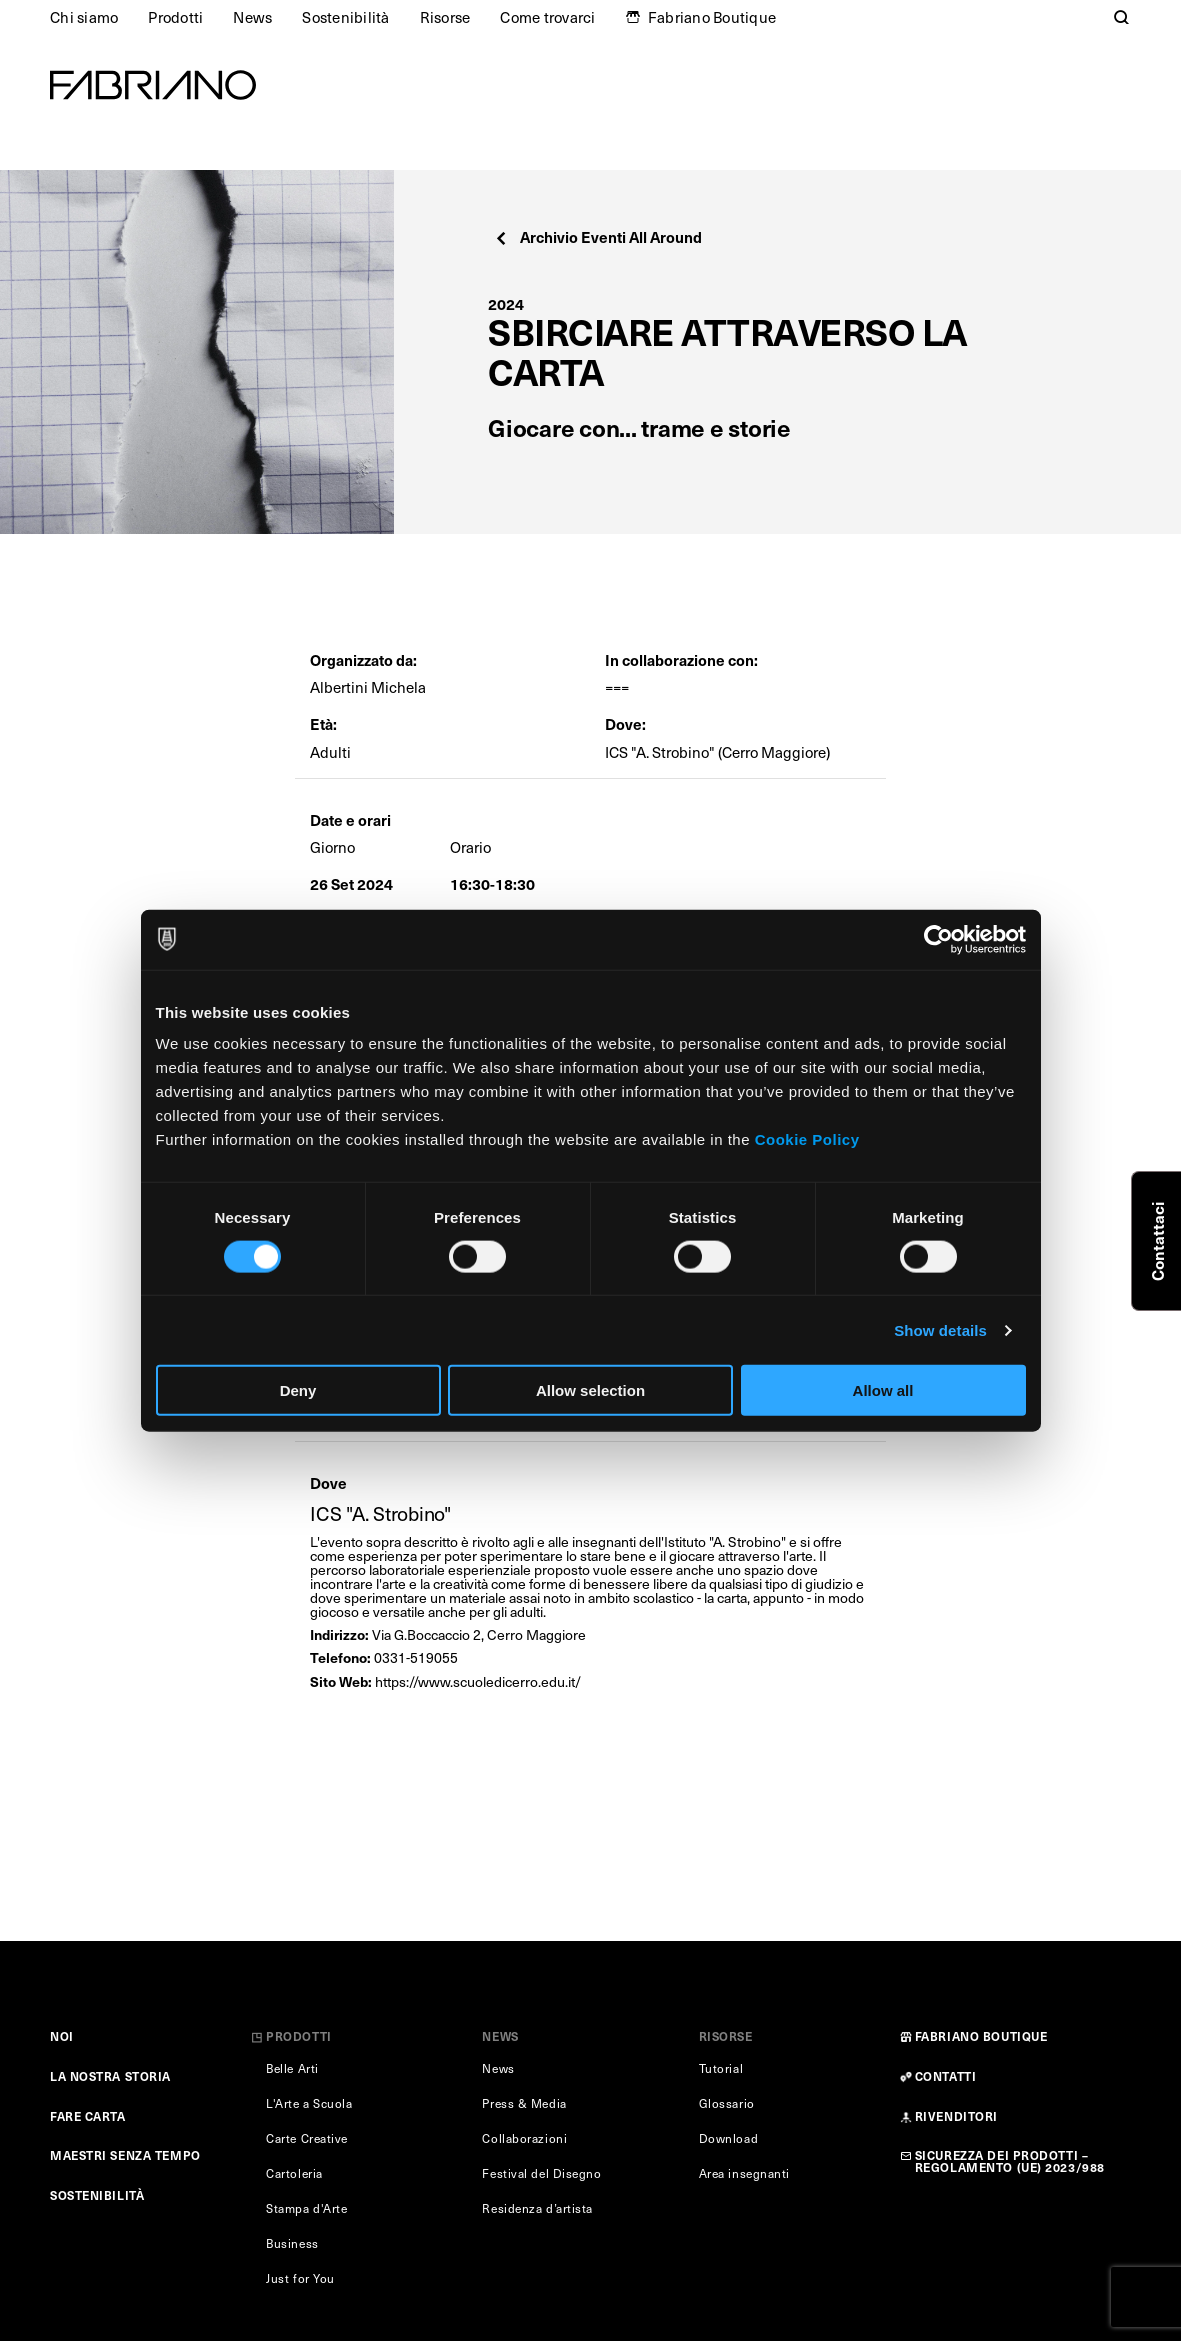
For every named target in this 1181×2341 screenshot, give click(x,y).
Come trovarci (547, 17)
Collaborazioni (524, 2138)
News (252, 17)
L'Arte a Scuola (309, 2103)
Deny (298, 1390)
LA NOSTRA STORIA (110, 2076)
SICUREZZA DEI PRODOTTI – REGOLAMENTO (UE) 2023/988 (1010, 2161)
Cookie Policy (807, 1139)
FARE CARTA (88, 2116)
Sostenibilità (345, 17)
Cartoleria (294, 2173)
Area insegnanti (744, 2173)
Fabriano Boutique (712, 17)
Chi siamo (84, 17)
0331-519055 (416, 1657)
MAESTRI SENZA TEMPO (125, 2155)
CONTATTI (945, 2076)
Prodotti (175, 17)
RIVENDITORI (956, 2116)
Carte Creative (307, 2138)
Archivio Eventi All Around (597, 236)
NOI (62, 2036)
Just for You (300, 2278)
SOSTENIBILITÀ (97, 2195)
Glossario (727, 2103)
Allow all (883, 1390)
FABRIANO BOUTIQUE (981, 2036)
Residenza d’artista (537, 2208)
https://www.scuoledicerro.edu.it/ (478, 1681)
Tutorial (721, 2068)
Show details (940, 1329)
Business (292, 2243)
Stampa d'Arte (306, 2208)
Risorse (445, 17)
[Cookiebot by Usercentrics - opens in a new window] (938, 939)
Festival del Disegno (541, 2173)
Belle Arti (292, 2068)
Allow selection (590, 1390)
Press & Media (524, 2103)
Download (728, 2138)
